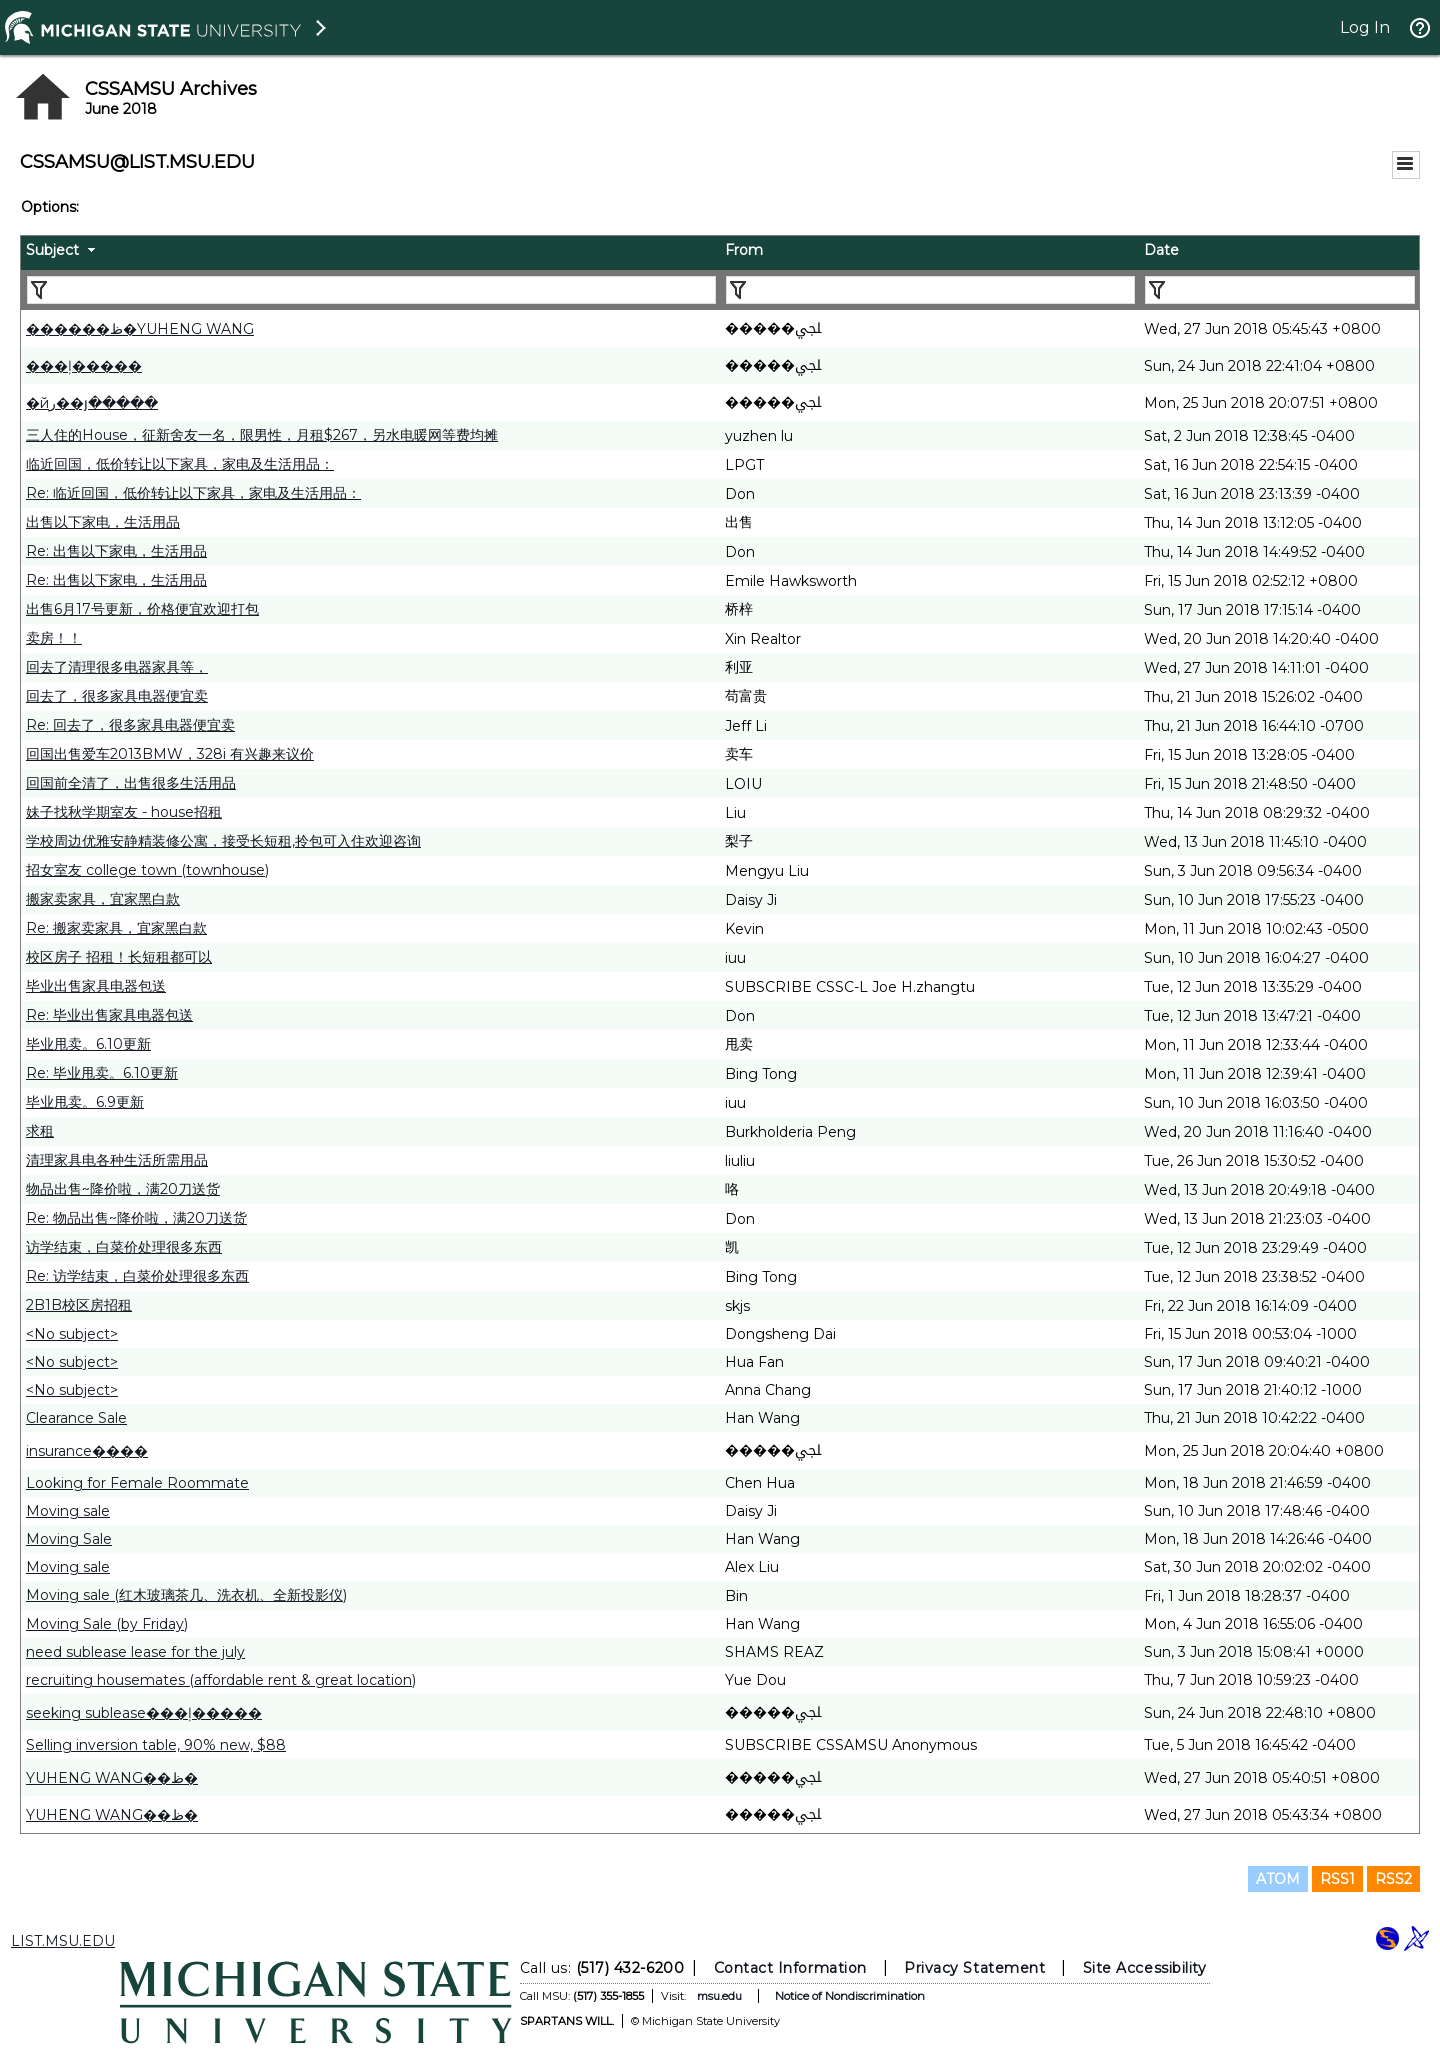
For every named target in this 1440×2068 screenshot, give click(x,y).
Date (1161, 250)
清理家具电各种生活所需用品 (117, 1160)
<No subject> (72, 1334)
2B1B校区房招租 (79, 1305)
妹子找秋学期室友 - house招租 (124, 812)
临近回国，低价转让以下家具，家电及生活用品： (180, 464)
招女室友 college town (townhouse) (147, 870)
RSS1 (1337, 1879)
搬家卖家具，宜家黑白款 (103, 899)
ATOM (1278, 1879)
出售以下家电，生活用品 (103, 522)
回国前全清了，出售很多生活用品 (131, 783)
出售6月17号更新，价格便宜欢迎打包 (142, 609)
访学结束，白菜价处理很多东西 (124, 1247)
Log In (1365, 27)
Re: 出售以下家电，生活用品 (116, 551)
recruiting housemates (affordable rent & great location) (221, 1680)
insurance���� (87, 1451)
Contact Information (790, 1968)
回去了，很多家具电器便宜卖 (117, 696)
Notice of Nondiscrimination (850, 1996)
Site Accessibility (1145, 1968)
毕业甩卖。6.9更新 (85, 1102)
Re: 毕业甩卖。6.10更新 (102, 1073)
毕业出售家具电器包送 (96, 986)
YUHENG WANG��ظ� (112, 1778)
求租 (40, 1131)
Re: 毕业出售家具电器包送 (109, 1015)
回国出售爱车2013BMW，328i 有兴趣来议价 (170, 754)
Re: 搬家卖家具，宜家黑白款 (116, 928)
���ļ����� (84, 366)
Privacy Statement (974, 1968)
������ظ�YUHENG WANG (140, 329)
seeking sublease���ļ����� (144, 1713)
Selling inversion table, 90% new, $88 (156, 1745)
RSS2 (1393, 1879)
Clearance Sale (76, 1418)
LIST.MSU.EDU (63, 1941)
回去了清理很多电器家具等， (117, 667)
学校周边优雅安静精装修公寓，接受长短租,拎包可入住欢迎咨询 (223, 841)
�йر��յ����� (92, 403)
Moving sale (68, 1511)
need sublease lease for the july (135, 1652)
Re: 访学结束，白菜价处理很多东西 (137, 1276)
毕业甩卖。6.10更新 (88, 1044)
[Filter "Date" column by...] (1280, 290)
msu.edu (719, 1996)
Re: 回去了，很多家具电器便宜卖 (130, 725)
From (744, 250)
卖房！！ (54, 638)
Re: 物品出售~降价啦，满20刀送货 (136, 1218)
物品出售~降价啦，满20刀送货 (123, 1189)
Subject (52, 250)
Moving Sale (69, 1539)
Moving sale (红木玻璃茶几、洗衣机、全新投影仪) (186, 1595)
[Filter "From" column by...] (930, 290)
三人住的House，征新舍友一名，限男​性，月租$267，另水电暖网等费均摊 (262, 435)
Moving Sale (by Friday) (107, 1624)
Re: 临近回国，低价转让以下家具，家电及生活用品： (193, 493)
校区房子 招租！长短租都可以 (119, 957)
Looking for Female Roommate (137, 1483)
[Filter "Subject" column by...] (371, 290)
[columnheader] (370, 253)
